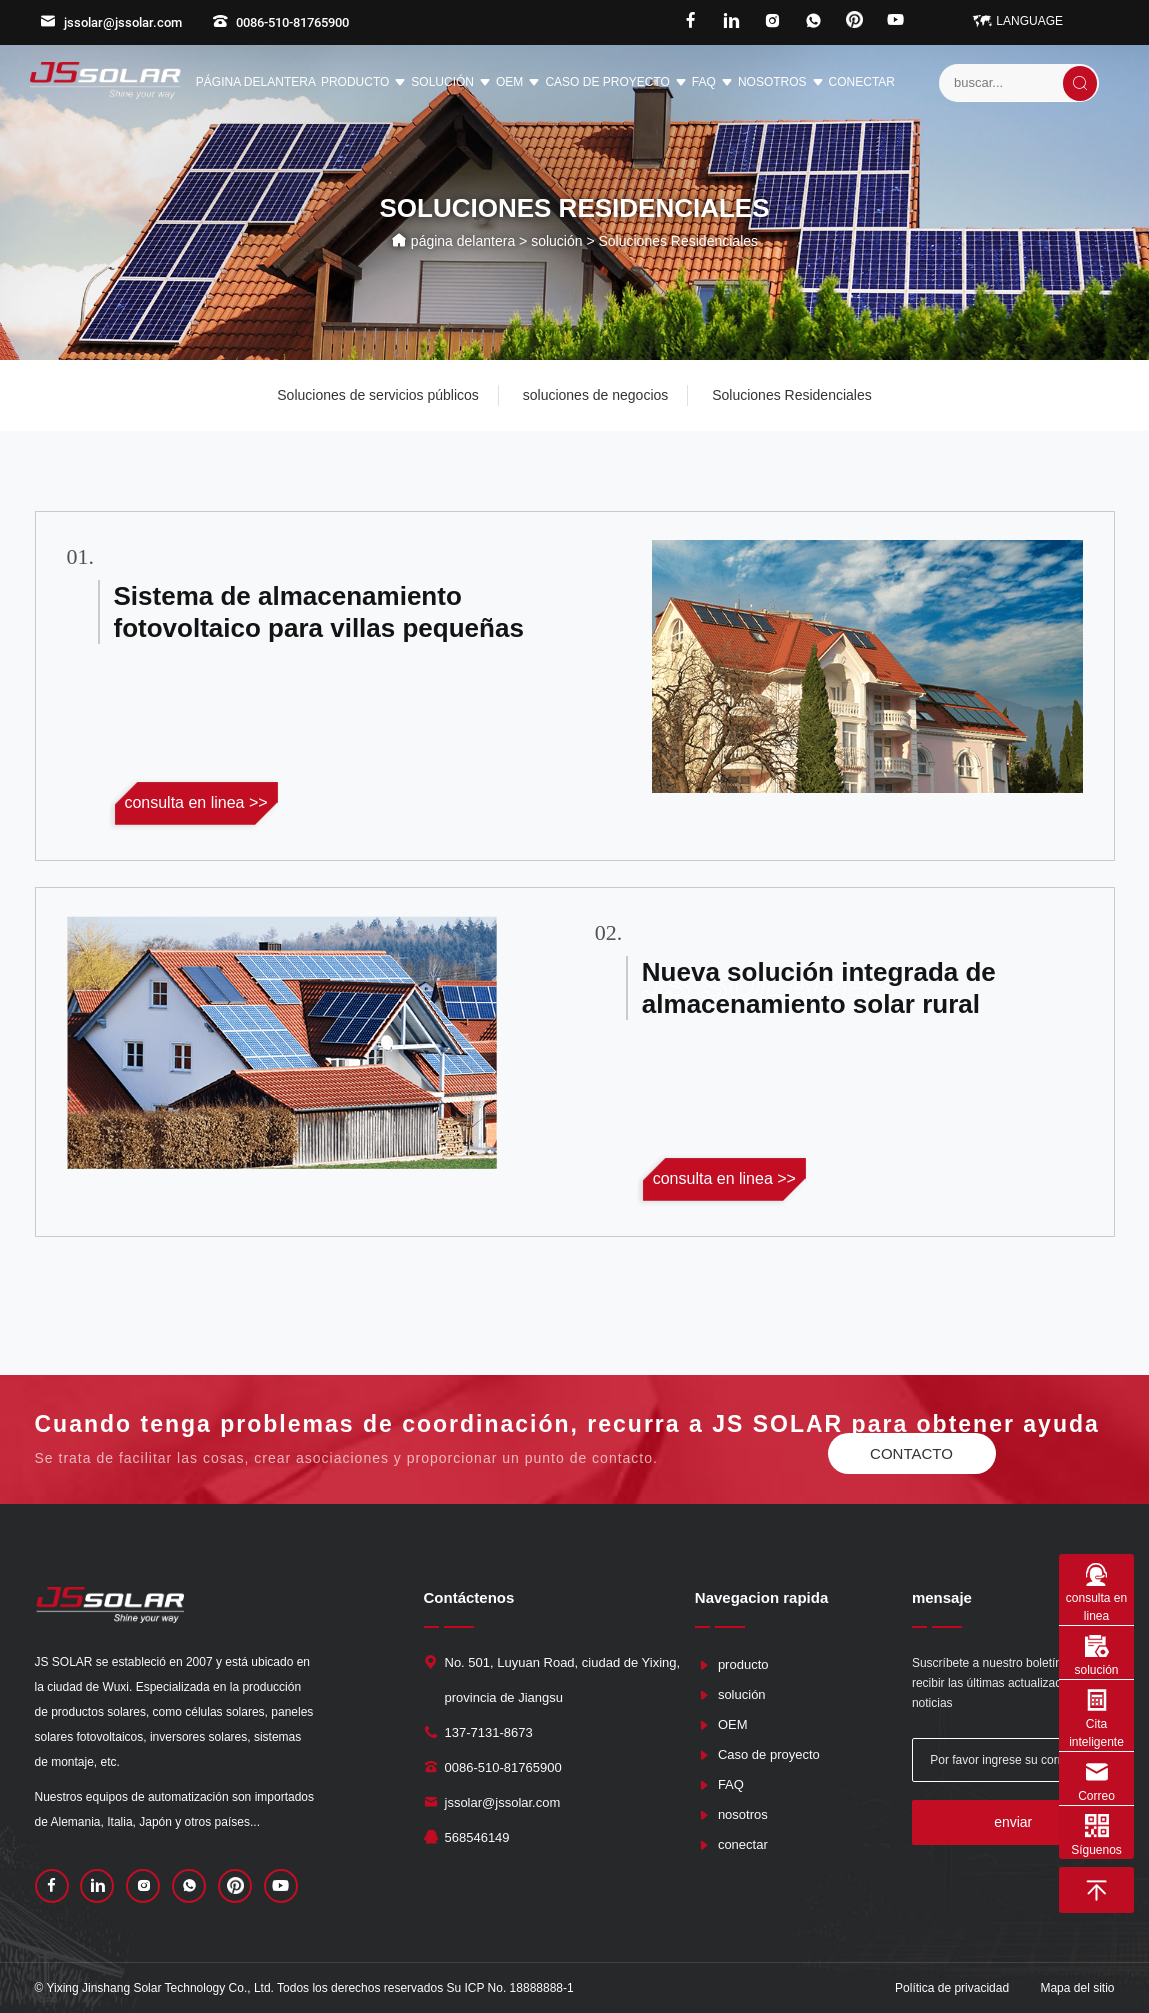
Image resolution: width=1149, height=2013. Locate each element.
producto (363, 83)
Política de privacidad (952, 1988)
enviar (1013, 1822)
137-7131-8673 (489, 1732)
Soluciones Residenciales (792, 395)
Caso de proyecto (615, 83)
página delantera (256, 82)
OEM (518, 83)
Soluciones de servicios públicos (378, 395)
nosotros (781, 83)
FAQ (712, 83)
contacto (911, 1453)
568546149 (477, 1837)
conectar (862, 82)
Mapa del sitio (1077, 1988)
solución (451, 83)
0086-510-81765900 (280, 22)
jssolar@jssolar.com (111, 22)
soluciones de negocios (596, 395)
